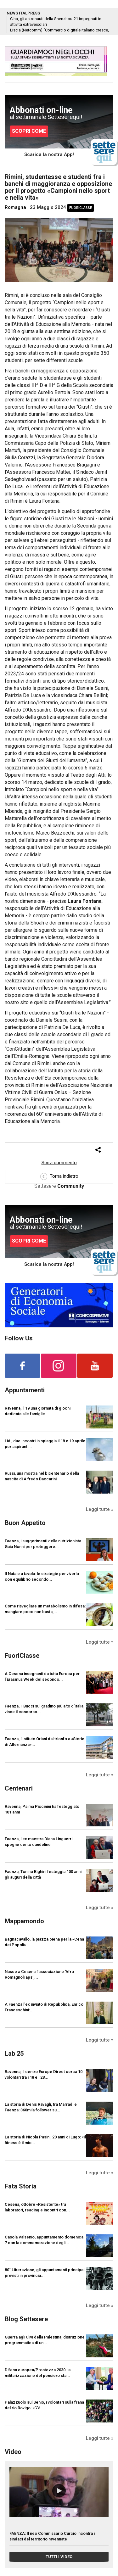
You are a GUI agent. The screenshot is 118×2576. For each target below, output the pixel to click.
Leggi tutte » (99, 1509)
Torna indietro (59, 1176)
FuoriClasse (80, 208)
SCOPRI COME (29, 131)
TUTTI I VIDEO (59, 2556)
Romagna (15, 207)
